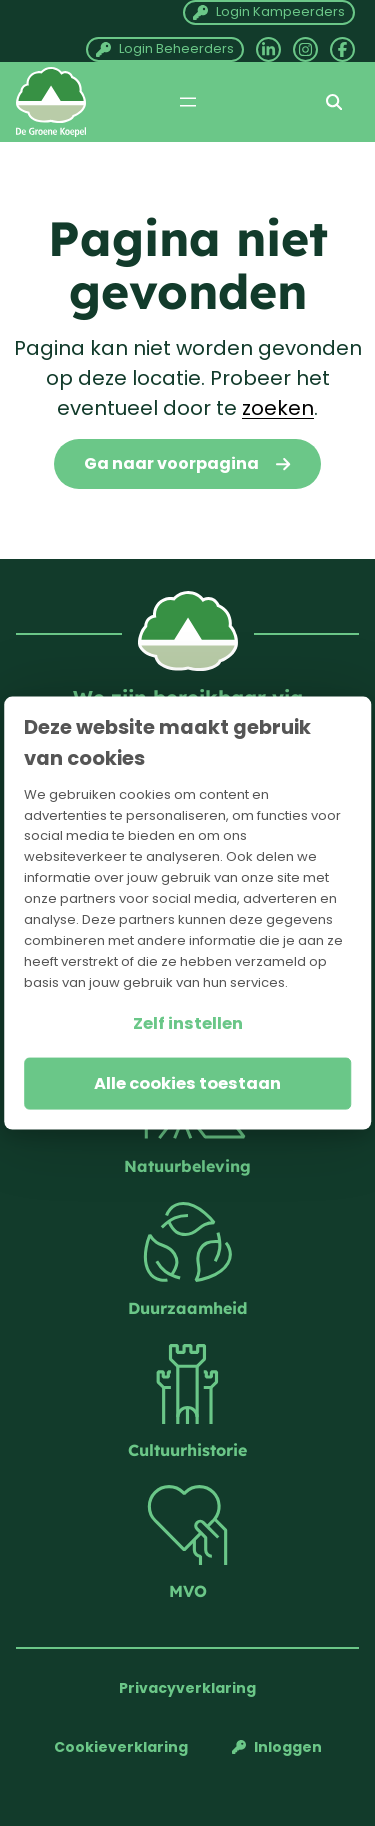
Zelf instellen (188, 1022)
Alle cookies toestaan (187, 1082)
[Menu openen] (188, 102)
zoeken (278, 408)
